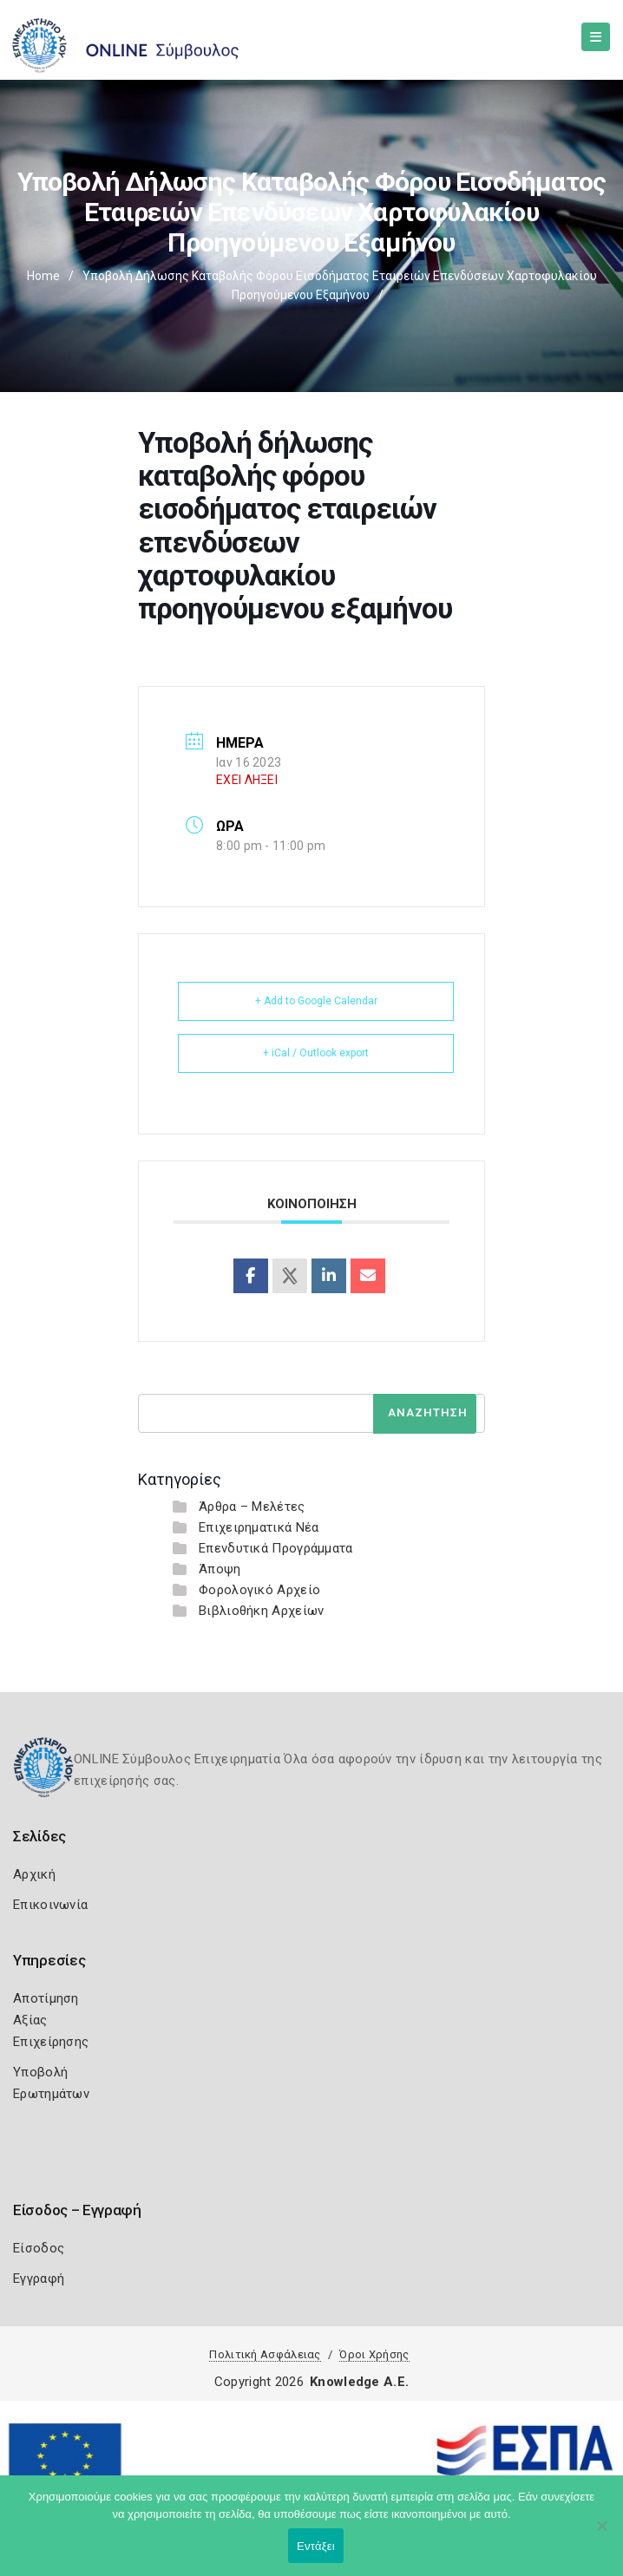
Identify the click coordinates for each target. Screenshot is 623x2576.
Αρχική (34, 1874)
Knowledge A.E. (359, 2382)
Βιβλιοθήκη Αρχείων (261, 1610)
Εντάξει (316, 2546)
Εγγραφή (38, 2278)
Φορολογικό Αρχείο (259, 1590)
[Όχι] (601, 2534)
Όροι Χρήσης (374, 2354)
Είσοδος (38, 2248)
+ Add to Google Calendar (316, 1001)
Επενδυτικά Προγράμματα (276, 1548)
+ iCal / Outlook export (316, 1053)
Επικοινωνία (50, 1904)
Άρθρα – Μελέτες (252, 1506)
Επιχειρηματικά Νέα (258, 1527)
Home (43, 276)
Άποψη (220, 1569)
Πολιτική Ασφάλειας (264, 2354)
